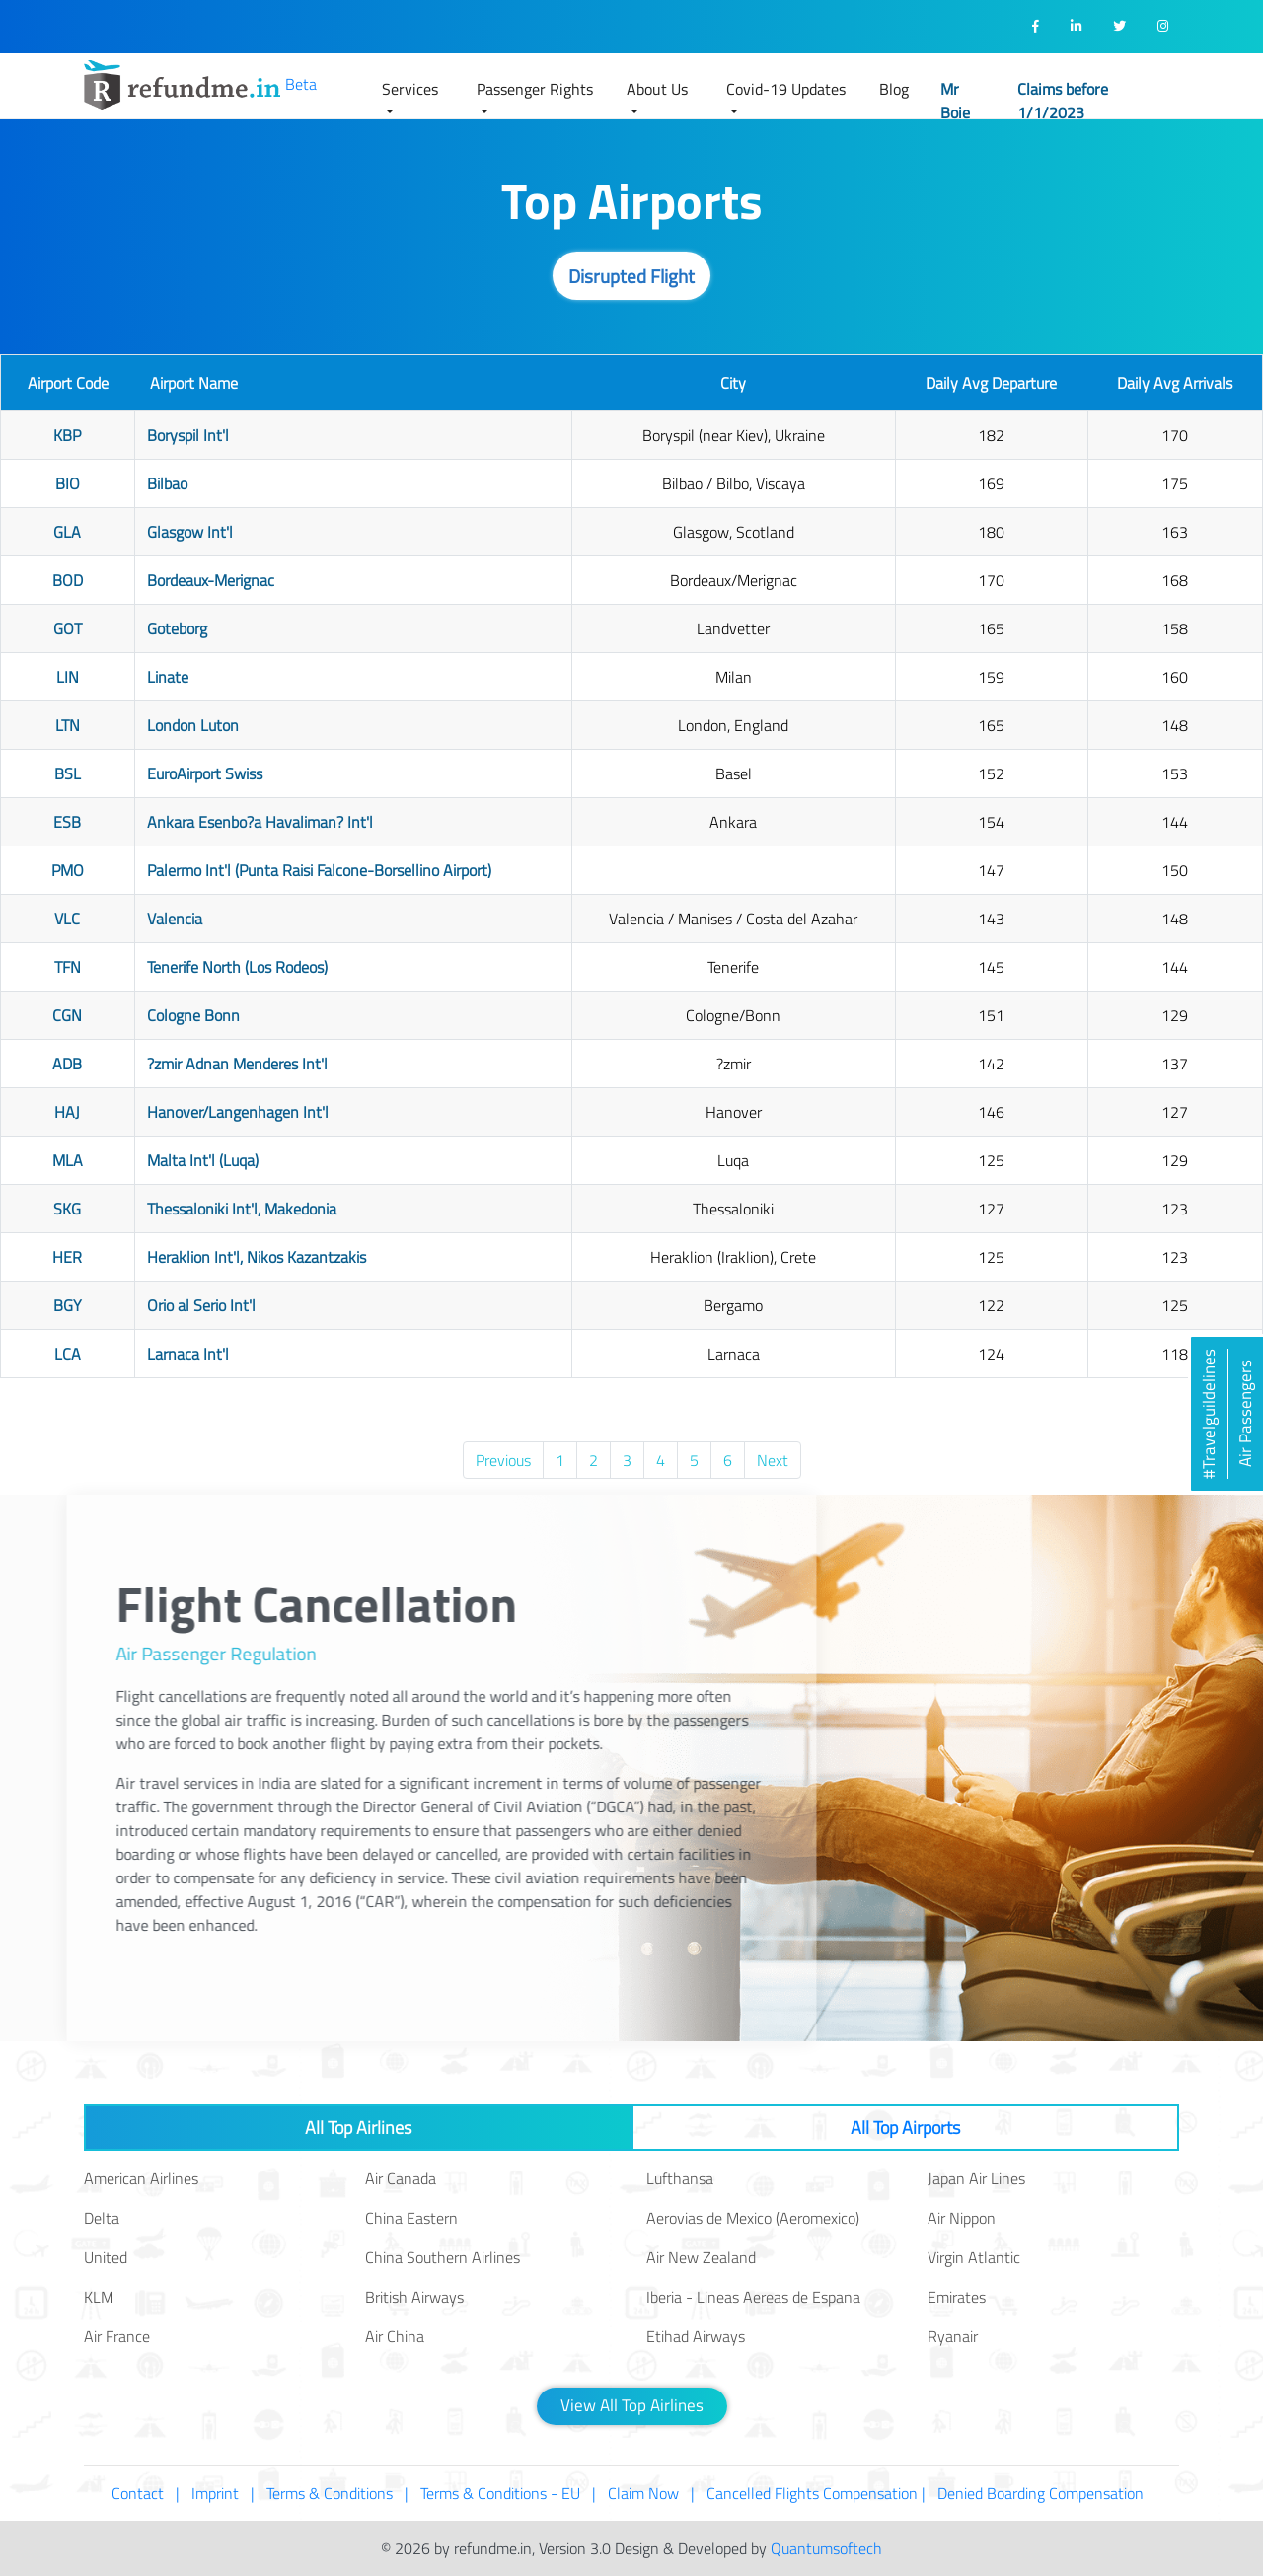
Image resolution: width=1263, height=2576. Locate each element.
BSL (67, 773)
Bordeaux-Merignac (210, 580)
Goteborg (177, 628)
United (105, 2257)
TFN (67, 967)
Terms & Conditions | (337, 2493)
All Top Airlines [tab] (358, 2127)
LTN (67, 725)
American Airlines (141, 2178)
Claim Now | (651, 2493)
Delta (101, 2218)
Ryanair (953, 2336)
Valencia (174, 918)
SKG (67, 1208)
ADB (67, 1063)
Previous (503, 1460)
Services (410, 89)
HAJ (67, 1112)
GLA (67, 532)
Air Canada (400, 2178)
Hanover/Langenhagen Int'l (238, 1112)
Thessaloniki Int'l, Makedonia (241, 1208)
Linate (167, 677)
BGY (67, 1305)
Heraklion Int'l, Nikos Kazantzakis (256, 1257)
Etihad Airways (695, 2336)
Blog (894, 89)
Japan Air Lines (976, 2178)
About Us (657, 89)
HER (67, 1257)
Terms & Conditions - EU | (508, 2493)
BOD (67, 580)
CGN (67, 1015)
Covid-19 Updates (786, 89)
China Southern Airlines (442, 2257)
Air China (394, 2336)
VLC (67, 918)
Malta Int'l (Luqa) (203, 1160)
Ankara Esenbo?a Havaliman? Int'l (260, 822)
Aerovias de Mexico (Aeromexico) (752, 2218)
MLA (67, 1160)
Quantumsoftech (826, 2548)
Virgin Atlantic (974, 2257)
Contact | (145, 2493)
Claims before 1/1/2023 (1062, 100)
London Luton (193, 725)
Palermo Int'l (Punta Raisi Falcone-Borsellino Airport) (319, 870)
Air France (117, 2336)
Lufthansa (679, 2178)
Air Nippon (962, 2218)
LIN (67, 677)
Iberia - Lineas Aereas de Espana (753, 2297)
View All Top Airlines (632, 2405)
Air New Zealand (701, 2257)
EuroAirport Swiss (204, 773)
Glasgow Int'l (190, 532)
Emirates (957, 2297)
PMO (67, 870)
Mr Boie (955, 100)
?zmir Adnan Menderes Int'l (237, 1063)
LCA (67, 1353)
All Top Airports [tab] (905, 2127)
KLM (98, 2297)
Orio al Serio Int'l (201, 1305)
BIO (67, 483)
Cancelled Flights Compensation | (816, 2493)
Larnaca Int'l (188, 1353)
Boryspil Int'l (188, 435)
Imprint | (223, 2493)
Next (772, 1460)
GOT (67, 628)
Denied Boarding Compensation (1044, 2493)
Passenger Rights (535, 89)
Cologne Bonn (193, 1015)
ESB (67, 822)
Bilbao (167, 483)
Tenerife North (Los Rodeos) (237, 967)
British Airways (414, 2297)
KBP (67, 435)
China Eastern (411, 2218)
